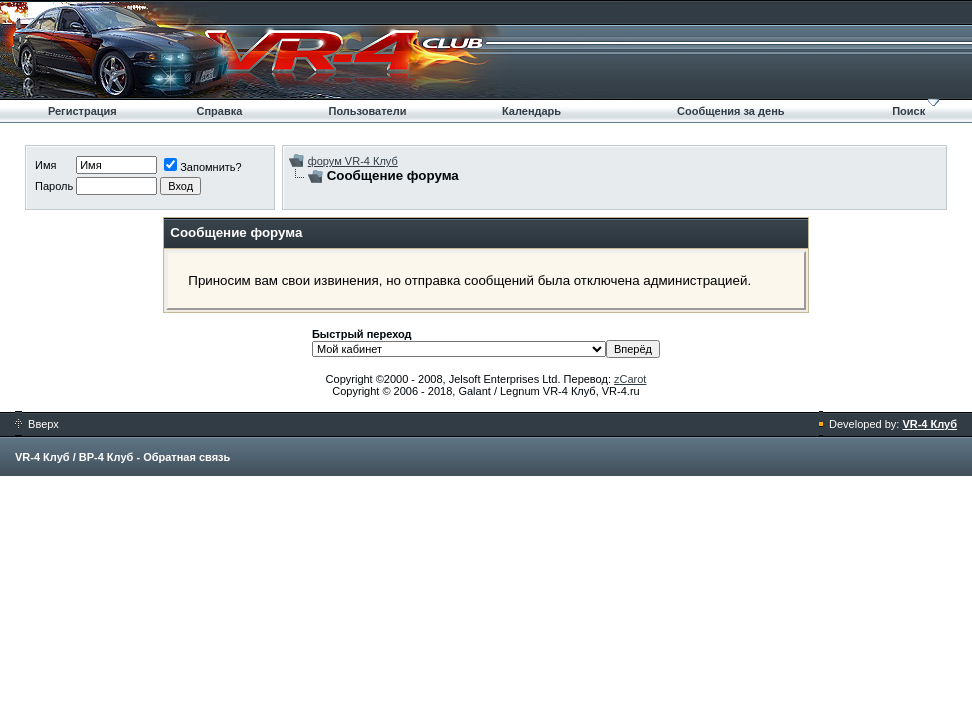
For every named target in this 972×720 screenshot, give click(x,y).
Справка (219, 111)
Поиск (908, 111)
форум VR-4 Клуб (353, 161)
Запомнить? (203, 167)
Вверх (37, 424)
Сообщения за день (730, 111)
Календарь (531, 111)
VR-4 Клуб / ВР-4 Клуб (74, 457)
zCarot (630, 379)
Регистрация (82, 111)
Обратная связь (186, 457)
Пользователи (367, 111)
